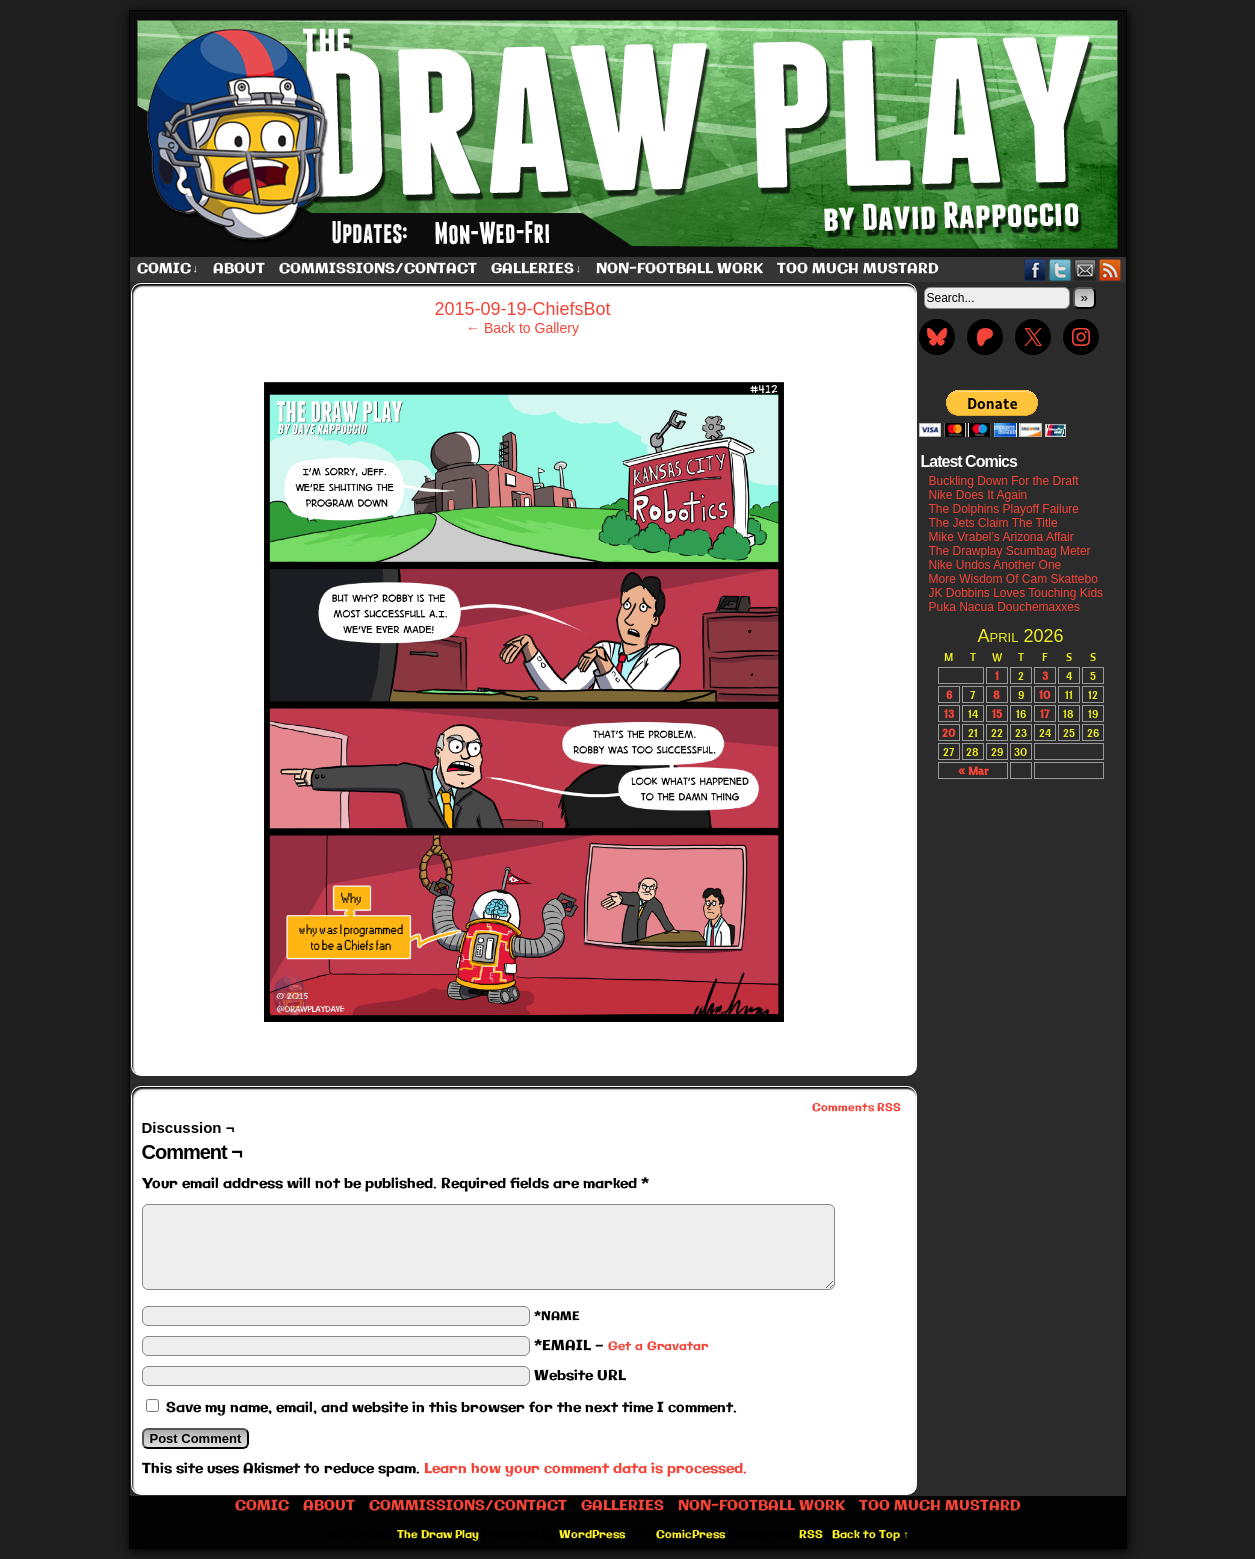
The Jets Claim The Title (993, 523)
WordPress (592, 1535)
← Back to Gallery (522, 328)
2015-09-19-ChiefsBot (522, 309)
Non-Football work (679, 269)
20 (948, 732)
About (239, 269)
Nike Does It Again (978, 495)
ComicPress (690, 1535)
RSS (1110, 269)
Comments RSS (856, 1108)
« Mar (973, 770)
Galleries (536, 269)
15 (997, 713)
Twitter (1060, 269)
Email (1085, 269)
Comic (168, 269)
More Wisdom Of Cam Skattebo (1013, 579)
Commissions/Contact (378, 269)
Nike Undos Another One (995, 565)
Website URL (580, 1376)
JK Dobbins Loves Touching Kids (1016, 593)
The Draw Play (630, 134)
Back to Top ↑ (870, 1535)
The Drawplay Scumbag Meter (1010, 551)
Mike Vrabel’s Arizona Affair (1001, 537)
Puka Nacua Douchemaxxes (1004, 607)
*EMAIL (621, 1346)
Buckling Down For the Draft (1004, 481)
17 (1044, 713)
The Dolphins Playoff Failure (1004, 509)
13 (949, 713)
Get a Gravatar (658, 1346)
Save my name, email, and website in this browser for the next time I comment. (451, 1408)
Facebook (1035, 269)
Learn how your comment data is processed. (585, 1469)
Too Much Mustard (858, 269)
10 (1044, 694)
